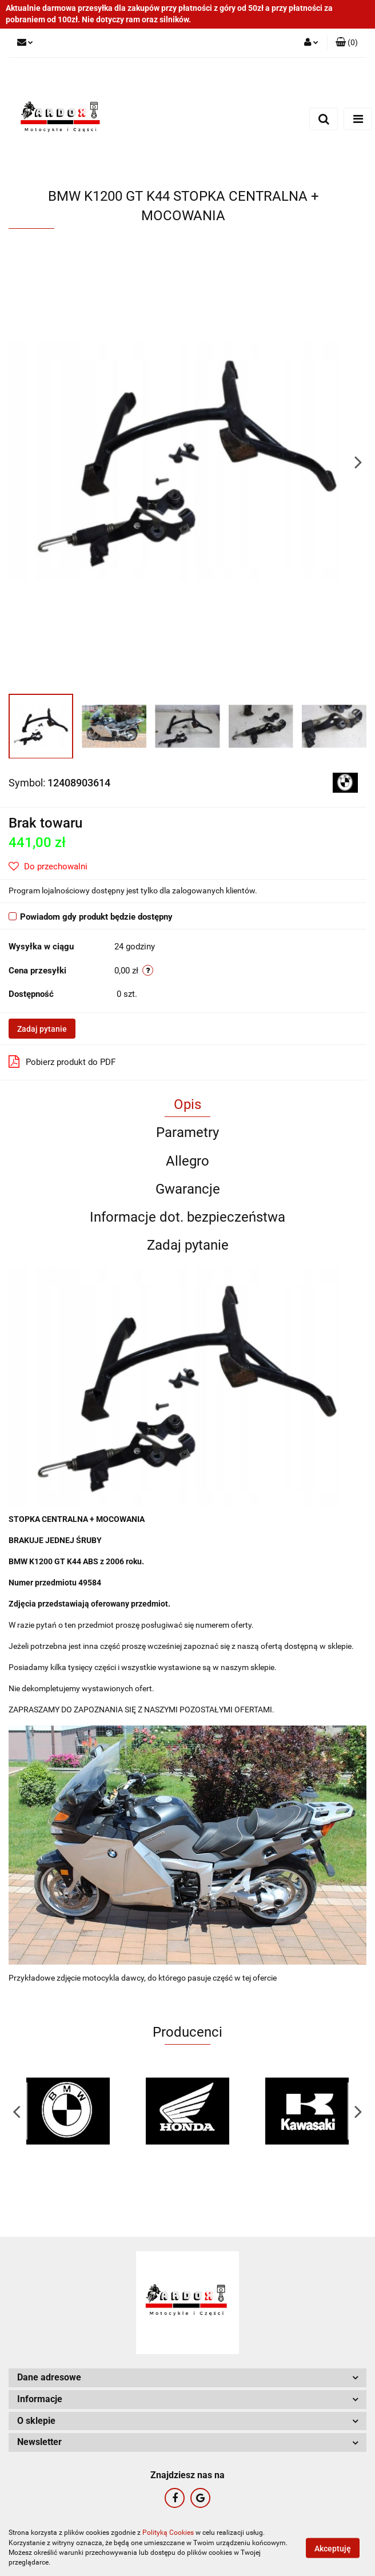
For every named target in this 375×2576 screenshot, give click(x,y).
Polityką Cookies (168, 2533)
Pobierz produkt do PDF (62, 1061)
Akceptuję (332, 2548)
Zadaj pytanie (42, 1028)
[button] (346, 43)
